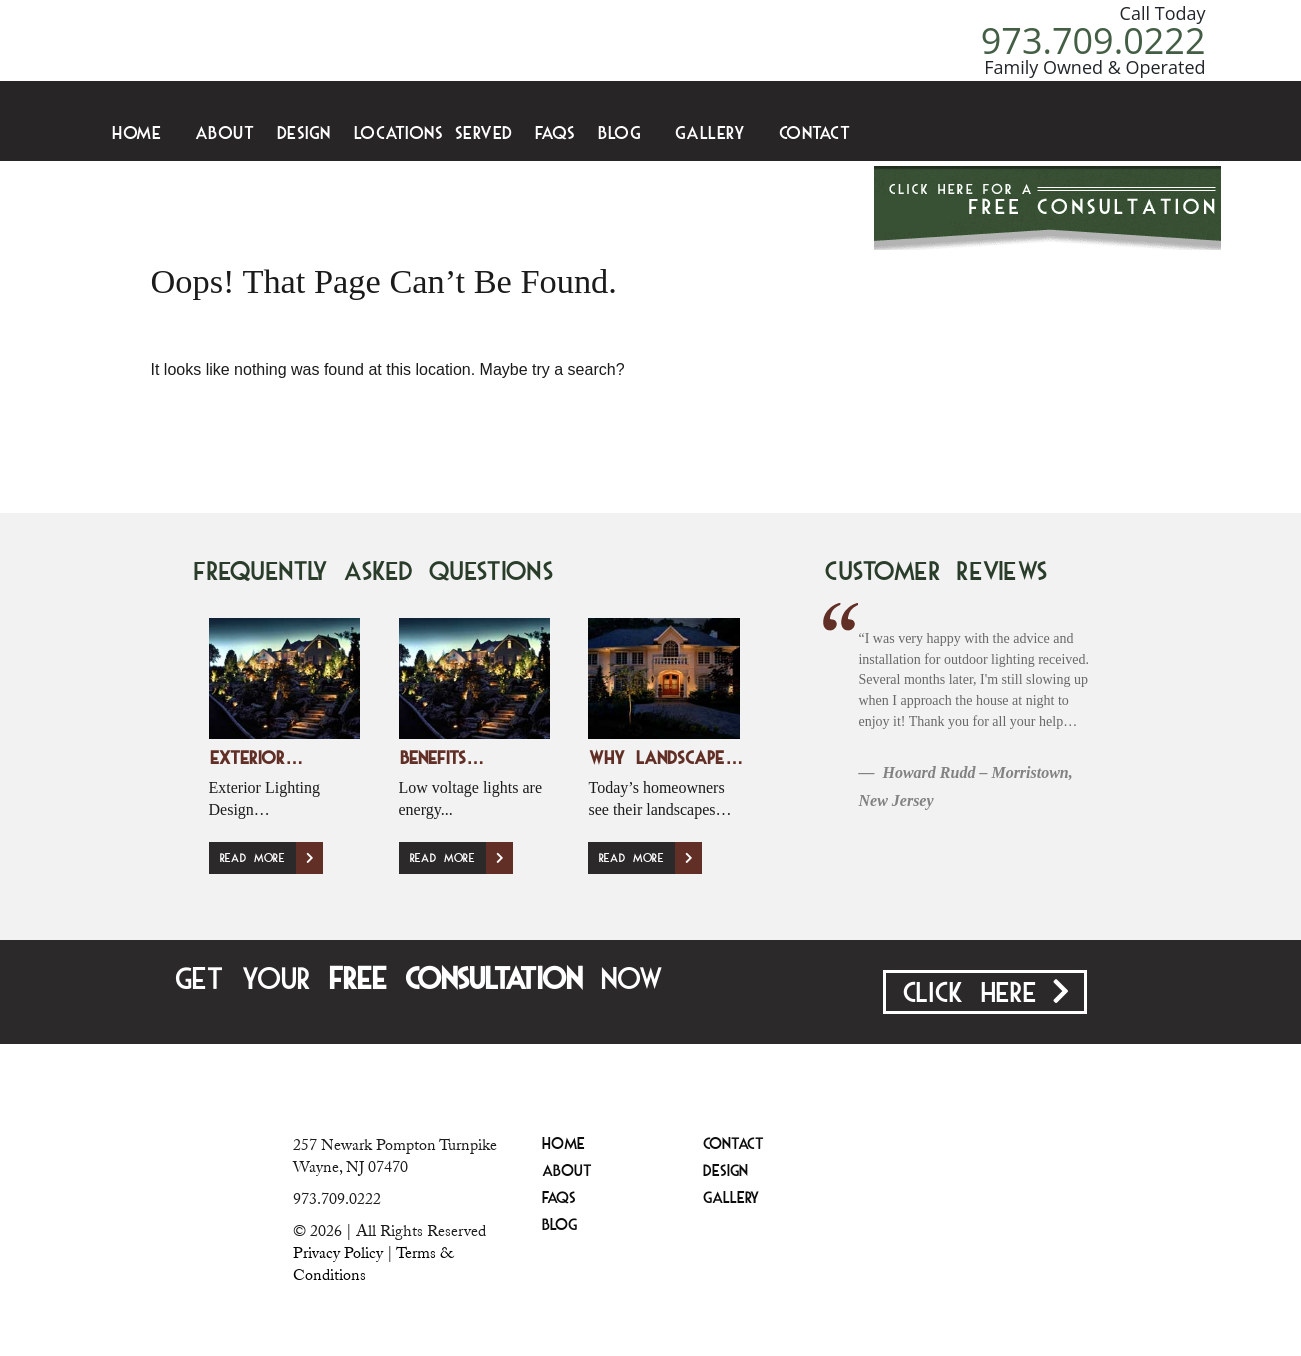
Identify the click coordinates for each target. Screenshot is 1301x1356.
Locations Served (433, 134)
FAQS (555, 134)
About (225, 134)
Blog (619, 134)
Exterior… (256, 759)
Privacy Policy (338, 1253)
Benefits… (442, 759)
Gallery (710, 134)
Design (304, 134)
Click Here (985, 993)
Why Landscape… (665, 759)
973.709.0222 (1093, 40)
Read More (271, 858)
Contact (815, 134)
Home (136, 134)
